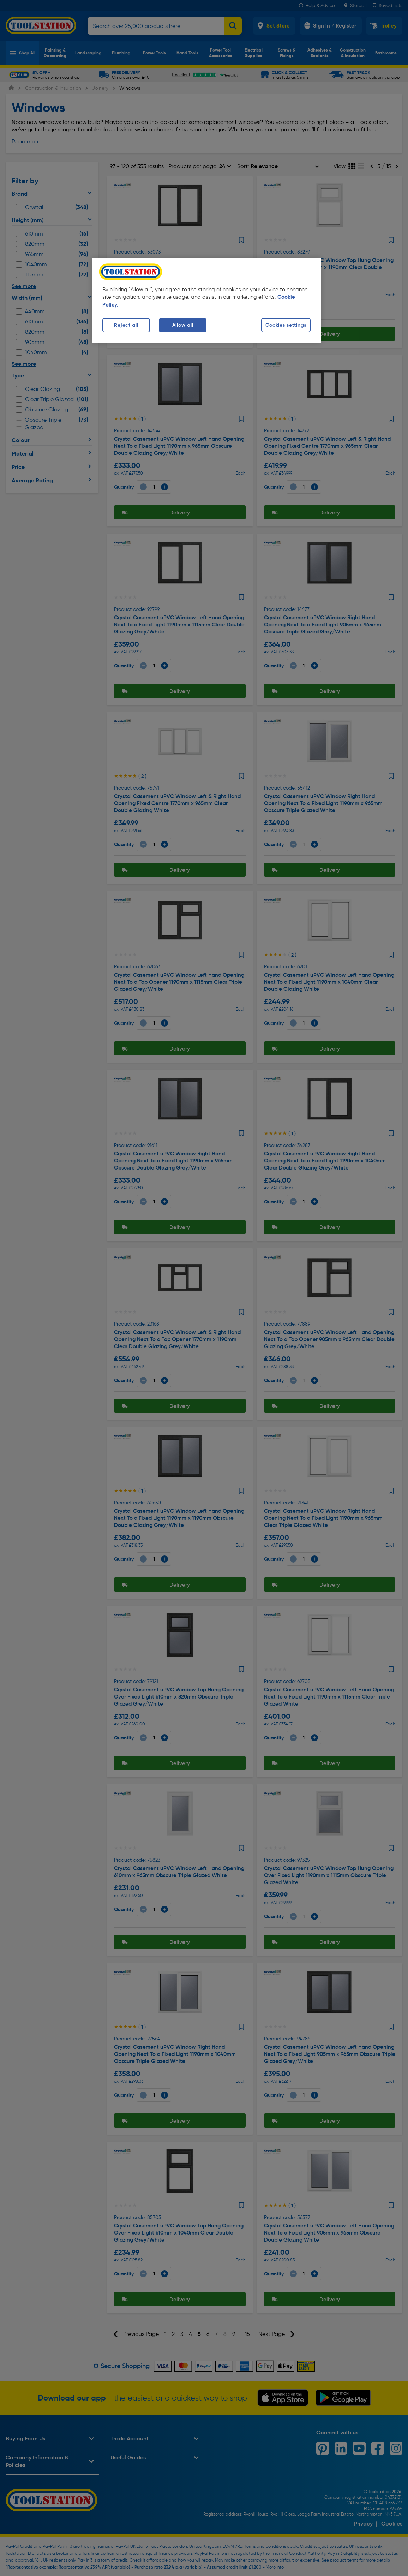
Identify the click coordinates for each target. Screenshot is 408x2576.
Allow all (182, 325)
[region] (206, 300)
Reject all (126, 325)
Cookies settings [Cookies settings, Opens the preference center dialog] (285, 325)
